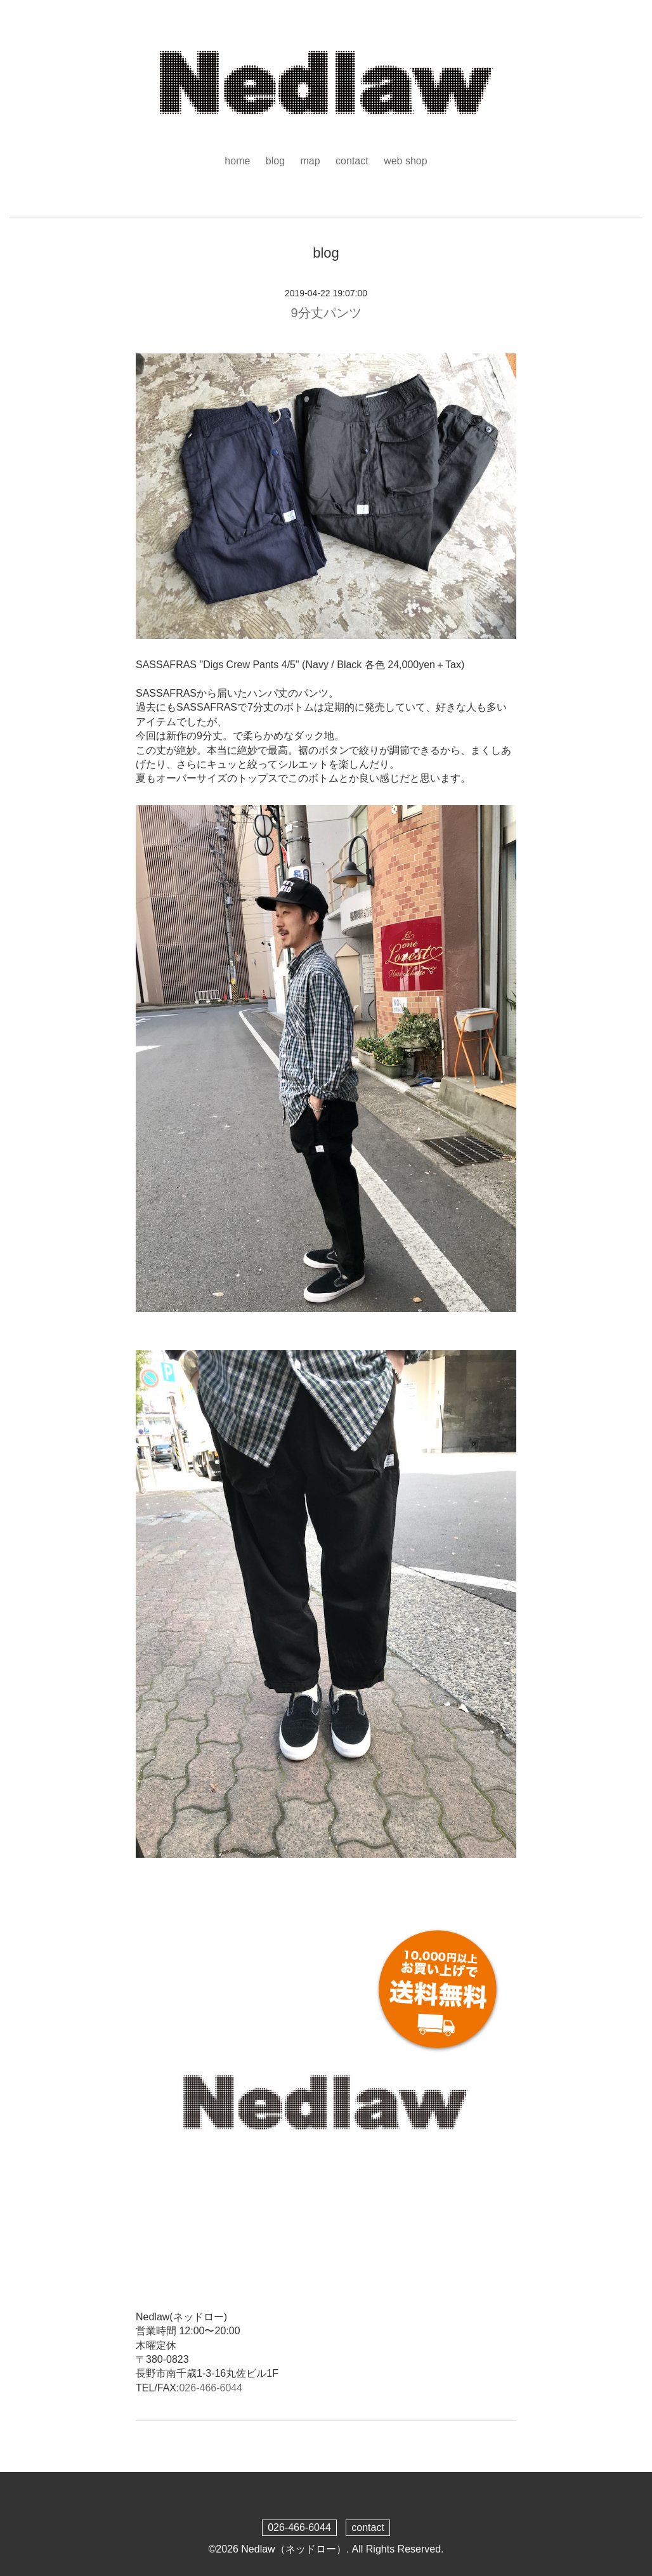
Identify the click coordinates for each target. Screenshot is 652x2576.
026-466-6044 (210, 2387)
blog (275, 160)
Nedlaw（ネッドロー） (293, 2549)
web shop (405, 160)
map (310, 160)
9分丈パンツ (325, 313)
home (237, 160)
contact (352, 160)
